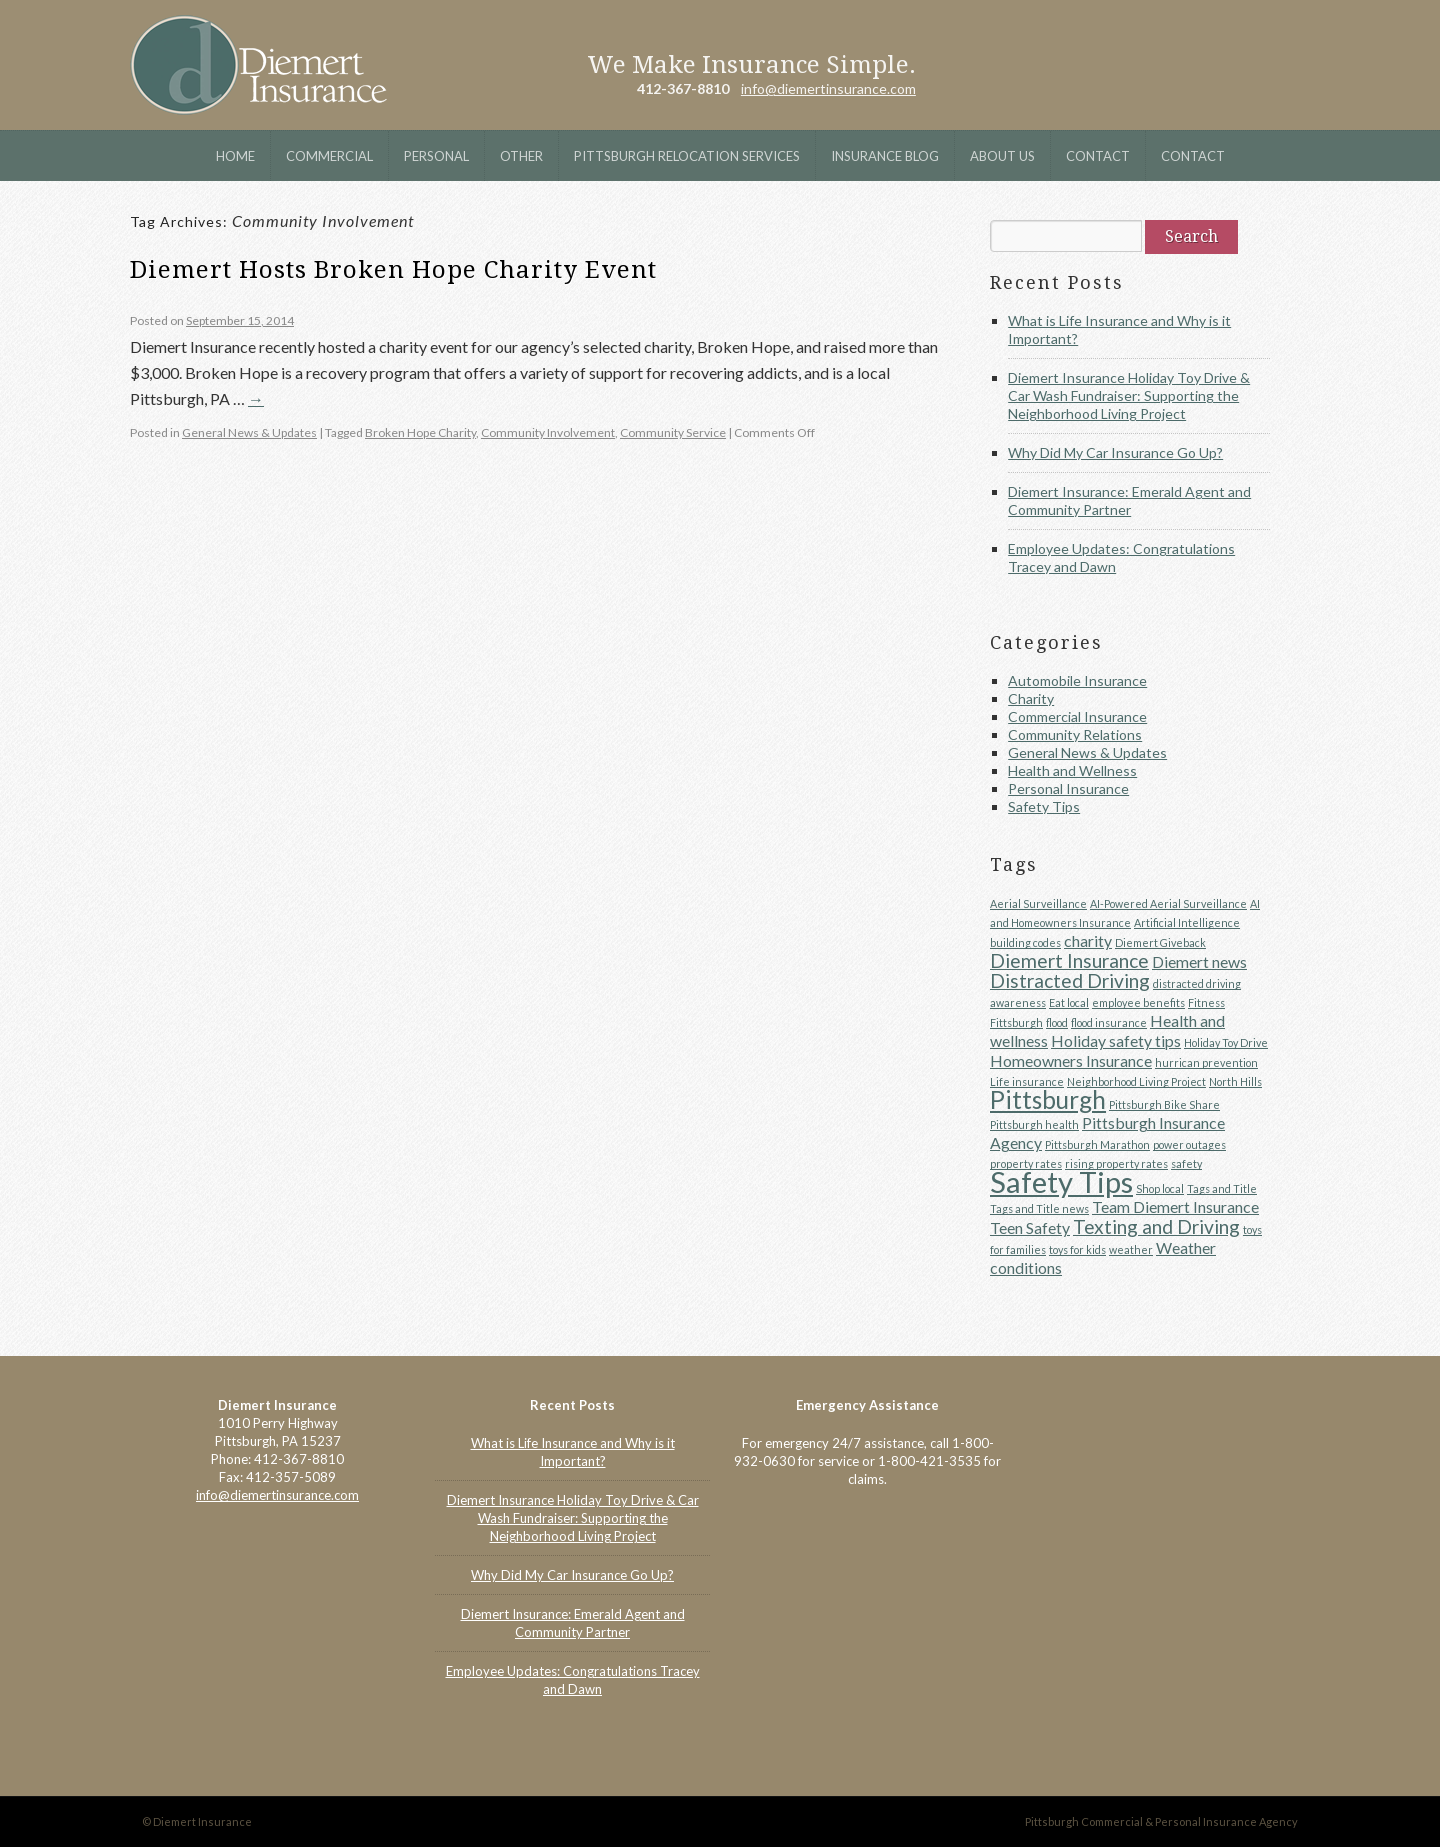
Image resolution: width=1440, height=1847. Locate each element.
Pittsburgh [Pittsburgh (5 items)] (1048, 1099)
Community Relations (1075, 734)
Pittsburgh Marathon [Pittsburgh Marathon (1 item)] (1097, 1144)
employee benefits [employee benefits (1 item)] (1138, 1002)
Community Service (673, 432)
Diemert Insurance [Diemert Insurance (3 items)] (1069, 960)
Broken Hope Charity (420, 432)
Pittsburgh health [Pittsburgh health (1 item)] (1034, 1124)
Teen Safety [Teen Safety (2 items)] (1030, 1227)
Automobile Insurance (1077, 680)
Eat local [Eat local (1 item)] (1069, 1002)
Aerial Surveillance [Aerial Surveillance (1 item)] (1038, 903)
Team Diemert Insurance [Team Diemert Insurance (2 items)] (1175, 1206)
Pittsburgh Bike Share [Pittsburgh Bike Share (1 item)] (1164, 1104)
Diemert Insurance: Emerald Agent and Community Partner (1129, 500)
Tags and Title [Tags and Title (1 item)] (1222, 1188)
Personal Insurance (1068, 788)
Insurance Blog (885, 156)
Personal (436, 156)
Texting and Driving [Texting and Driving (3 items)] (1156, 1226)
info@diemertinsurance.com (828, 88)
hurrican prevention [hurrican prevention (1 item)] (1206, 1062)
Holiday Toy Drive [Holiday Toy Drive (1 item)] (1226, 1042)
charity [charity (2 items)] (1088, 940)
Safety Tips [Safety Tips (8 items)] (1061, 1181)
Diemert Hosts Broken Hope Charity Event (393, 270)
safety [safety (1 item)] (1186, 1163)
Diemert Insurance (258, 65)
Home (235, 156)
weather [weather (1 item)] (1131, 1249)
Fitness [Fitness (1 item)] (1206, 1002)
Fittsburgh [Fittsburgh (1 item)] (1016, 1022)
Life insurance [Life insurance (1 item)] (1027, 1081)
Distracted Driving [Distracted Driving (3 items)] (1070, 980)
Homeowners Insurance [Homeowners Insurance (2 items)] (1071, 1060)
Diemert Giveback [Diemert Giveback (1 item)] (1160, 942)
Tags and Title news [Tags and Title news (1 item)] (1039, 1208)
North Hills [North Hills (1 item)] (1235, 1081)
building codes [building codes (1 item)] (1025, 942)
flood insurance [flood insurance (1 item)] (1109, 1022)
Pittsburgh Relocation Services (687, 156)
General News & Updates (249, 432)
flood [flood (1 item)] (1057, 1022)
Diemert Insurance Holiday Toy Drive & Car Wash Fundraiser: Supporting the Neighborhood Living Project (1129, 395)
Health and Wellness (1072, 770)
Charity (1031, 698)
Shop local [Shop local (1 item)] (1160, 1188)
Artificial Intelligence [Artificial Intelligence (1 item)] (1187, 922)
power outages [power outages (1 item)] (1189, 1144)
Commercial (329, 156)
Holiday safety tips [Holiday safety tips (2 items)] (1116, 1040)
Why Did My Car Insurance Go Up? (1115, 452)
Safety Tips (1044, 806)
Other (521, 156)
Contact (1098, 156)
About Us (1002, 156)
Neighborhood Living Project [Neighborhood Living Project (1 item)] (1136, 1081)
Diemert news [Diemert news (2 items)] (1199, 961)
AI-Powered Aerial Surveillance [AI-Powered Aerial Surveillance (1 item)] (1168, 903)
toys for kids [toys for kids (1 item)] (1077, 1249)
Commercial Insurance (1077, 716)
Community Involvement (548, 432)
